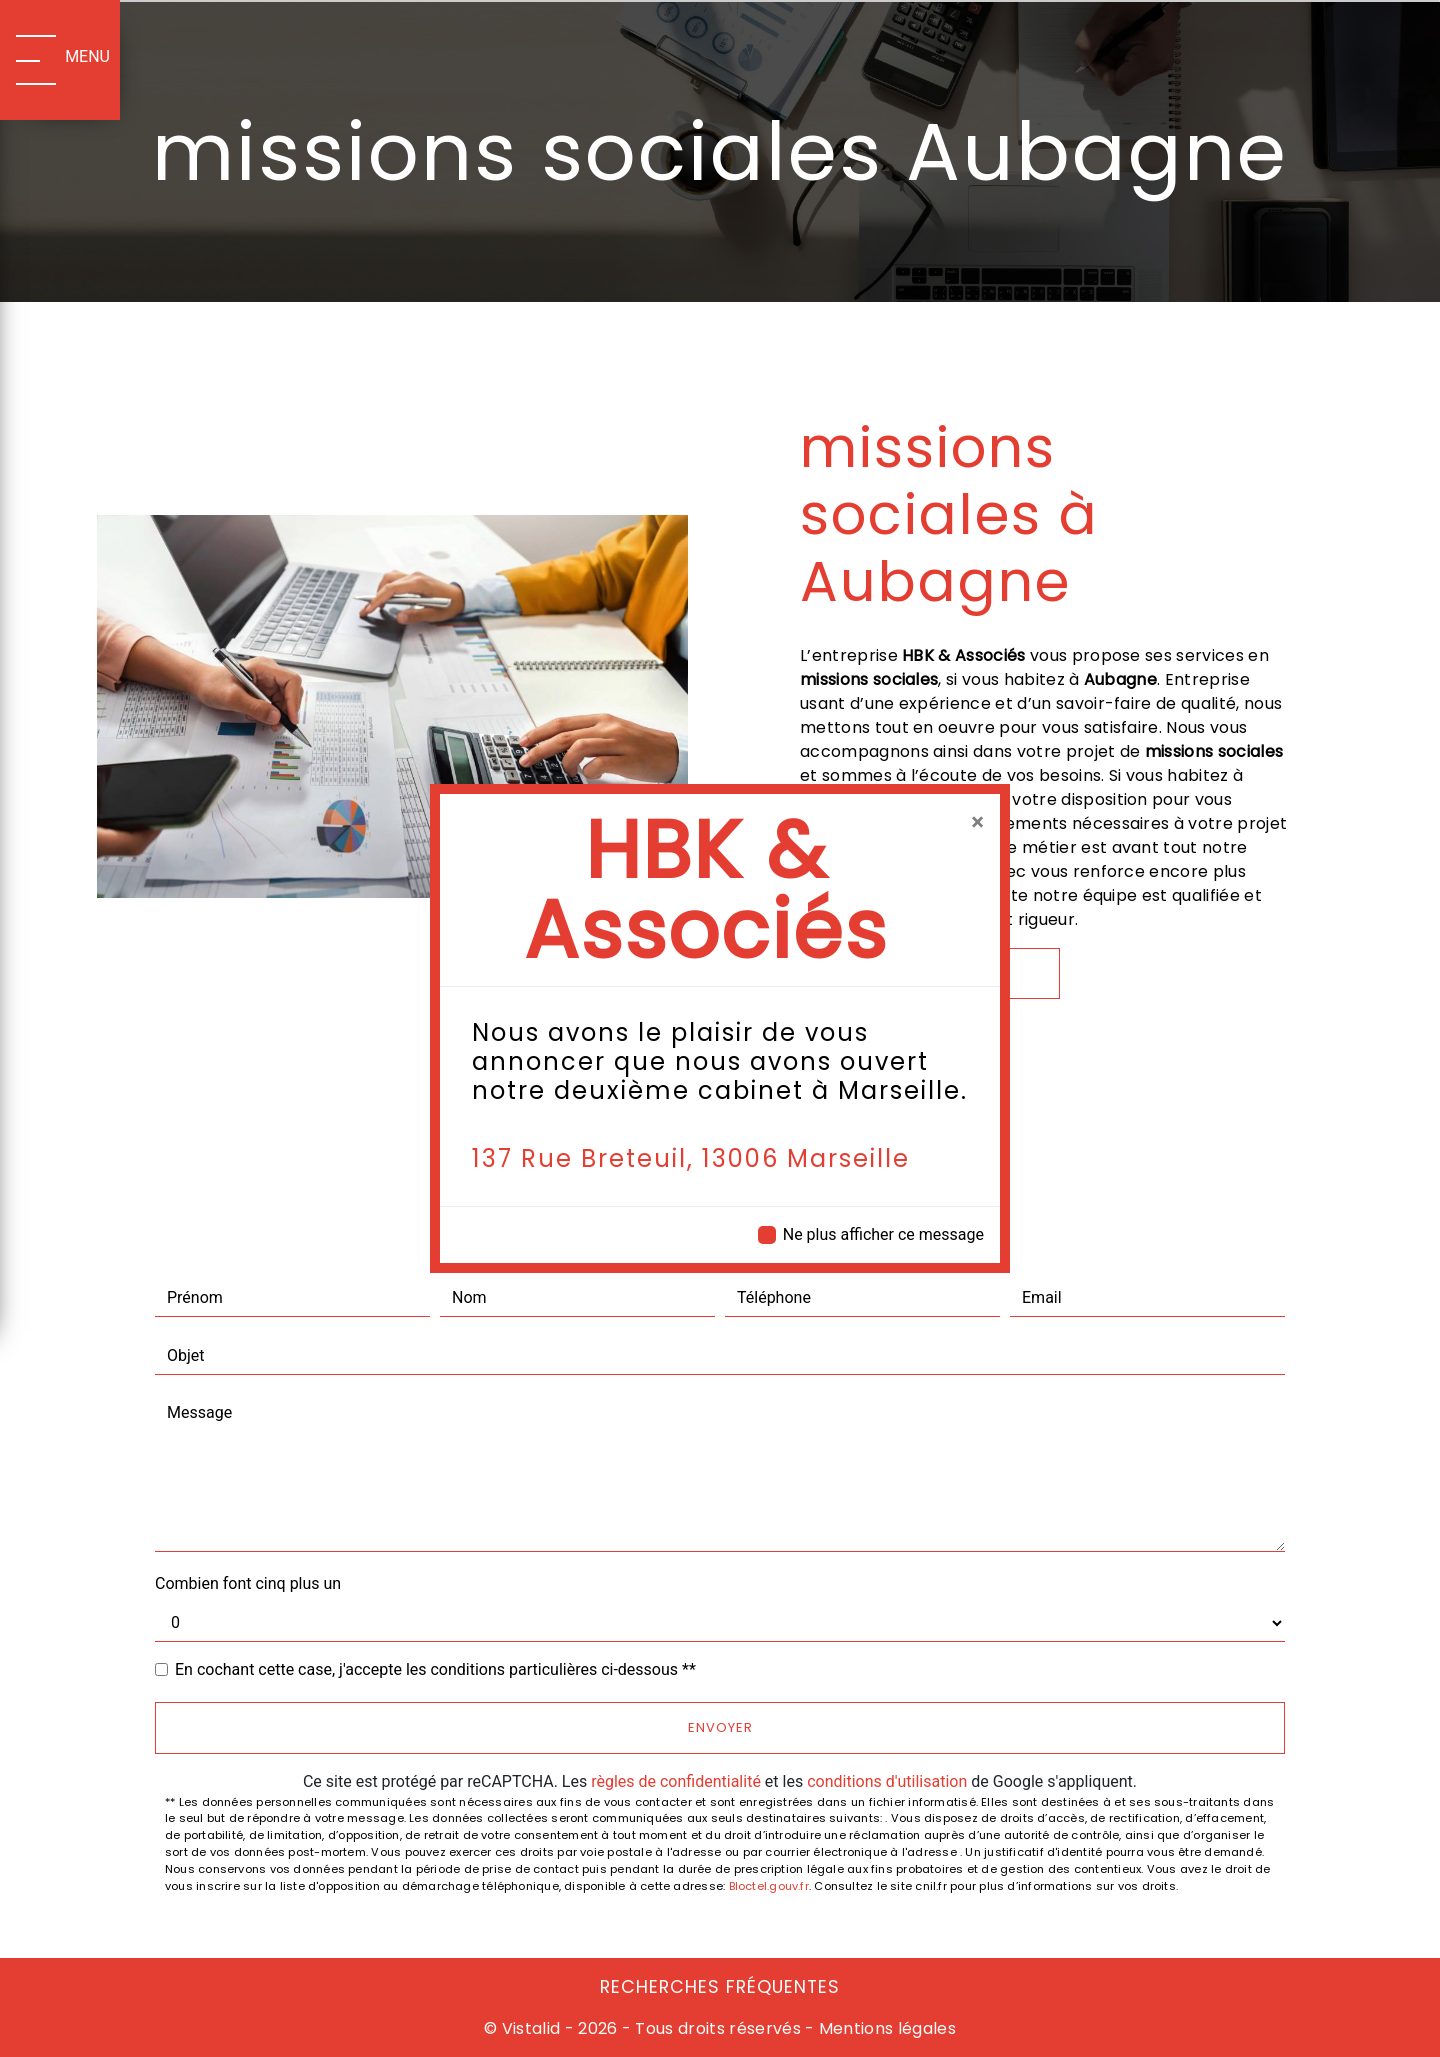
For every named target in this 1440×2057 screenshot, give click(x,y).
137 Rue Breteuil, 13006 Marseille (691, 1158)
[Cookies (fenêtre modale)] (6, 2045)
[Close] (977, 822)
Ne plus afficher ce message (883, 1234)
